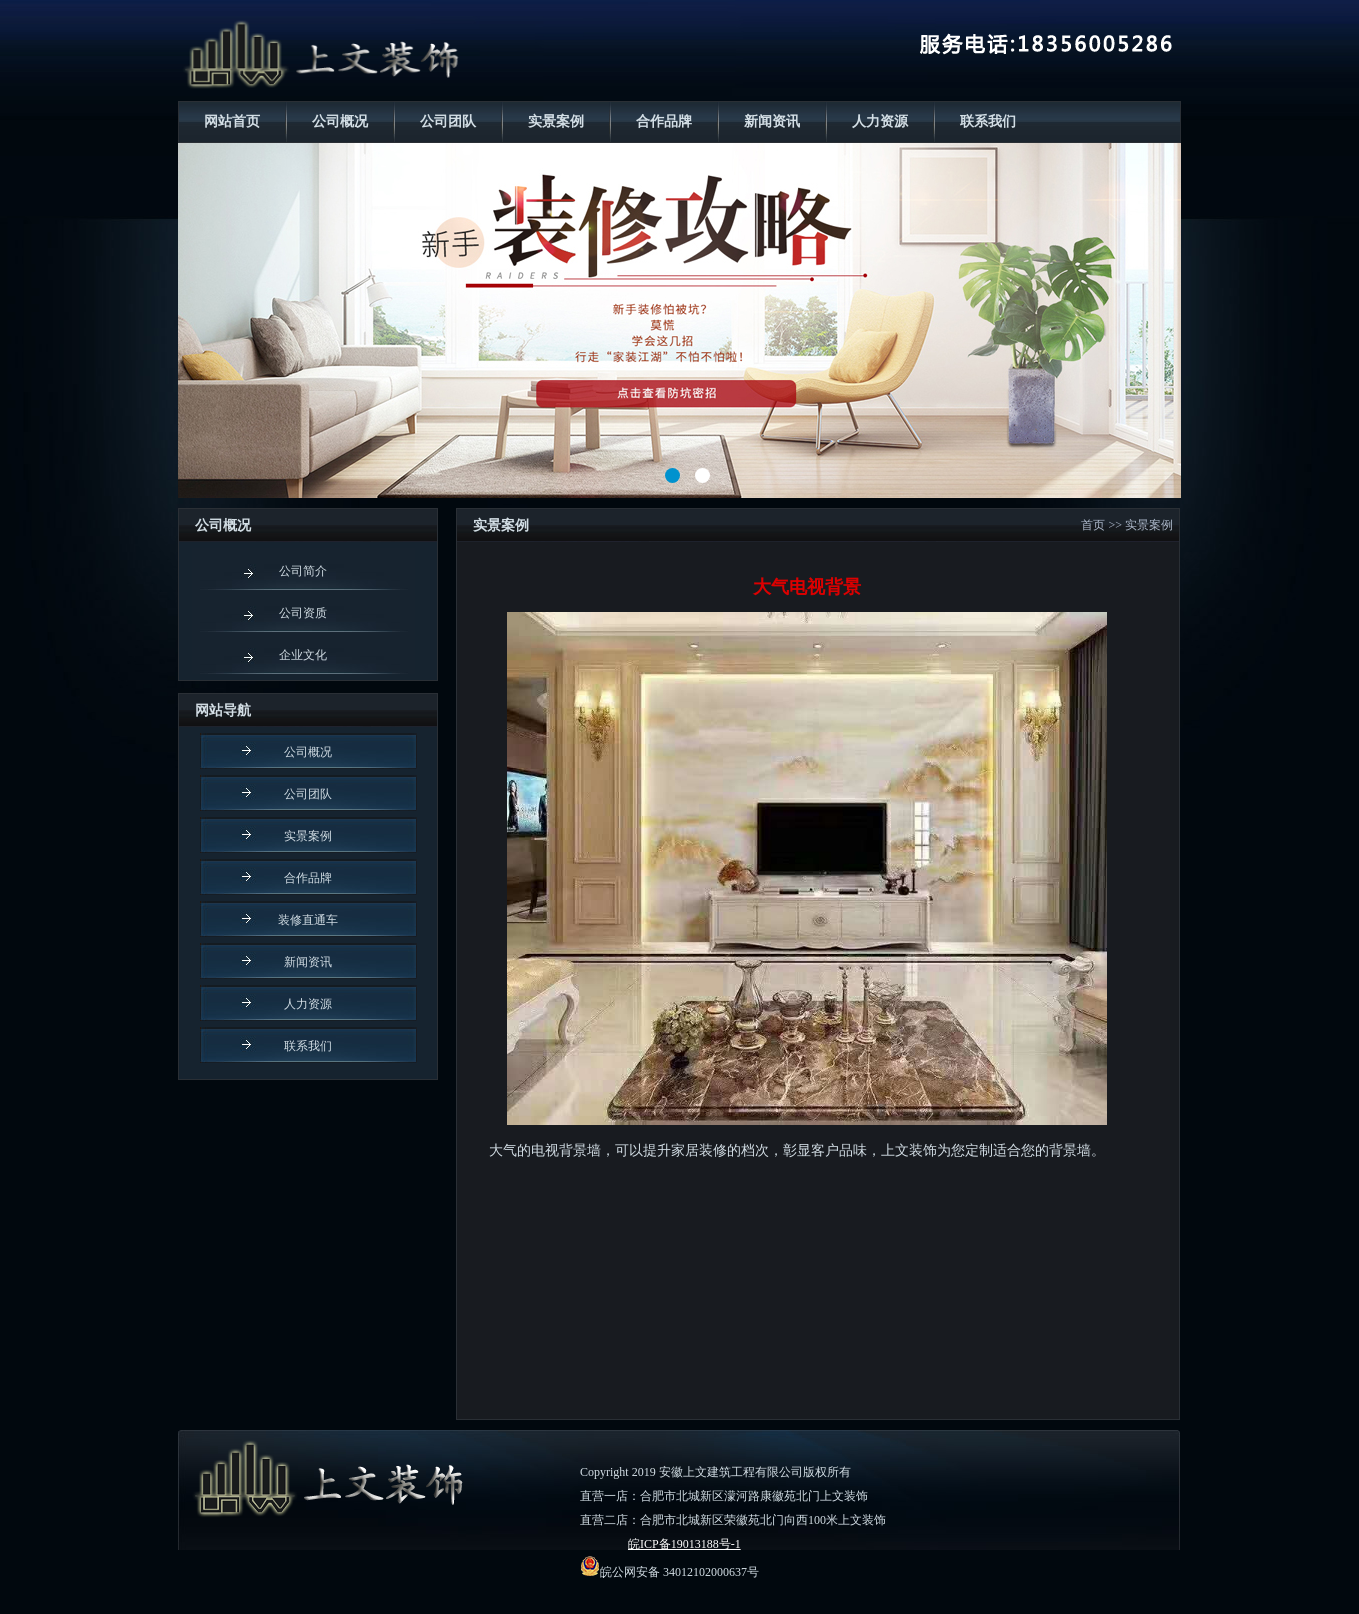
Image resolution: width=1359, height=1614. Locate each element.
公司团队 (448, 121)
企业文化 (303, 655)
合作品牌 (664, 121)
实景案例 (556, 121)
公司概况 (340, 121)
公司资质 (303, 613)
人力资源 (880, 121)
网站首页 (232, 121)
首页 (1093, 525)
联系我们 (988, 121)
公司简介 (303, 571)
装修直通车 (308, 920)
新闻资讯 (772, 121)
